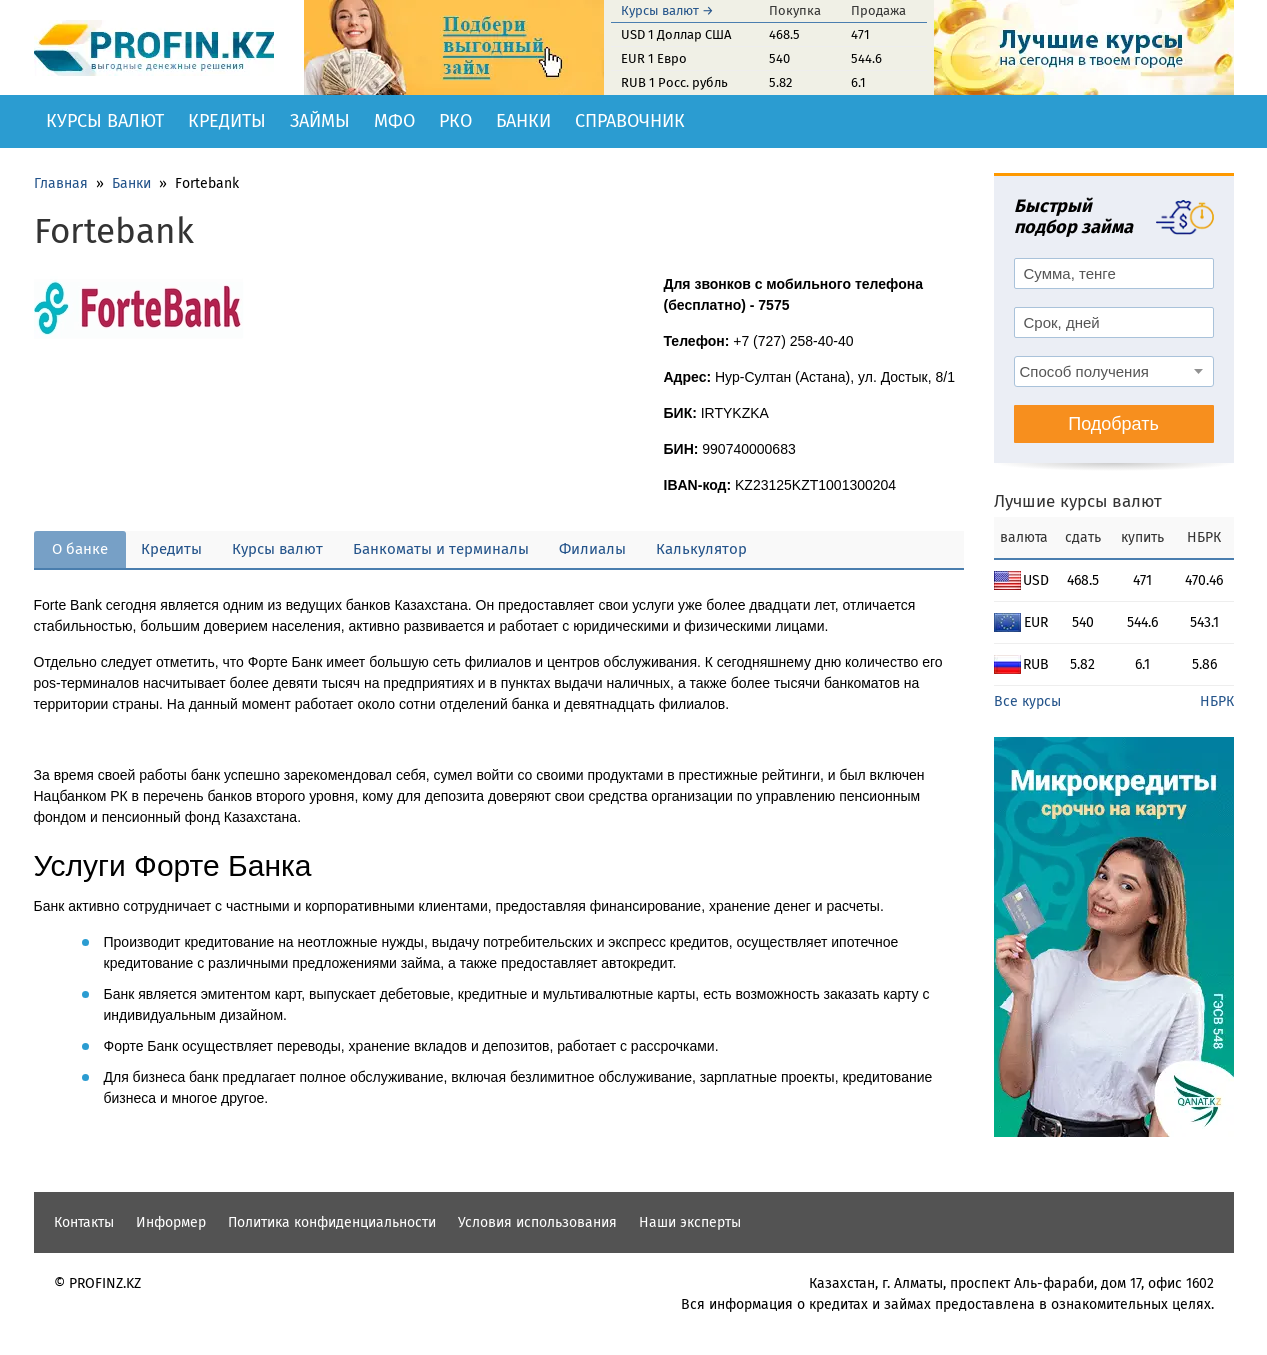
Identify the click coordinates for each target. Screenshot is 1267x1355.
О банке (80, 549)
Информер (171, 1222)
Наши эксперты (690, 1222)
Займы (320, 121)
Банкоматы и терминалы (441, 549)
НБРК (1217, 701)
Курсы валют (105, 121)
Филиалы (592, 549)
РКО (455, 121)
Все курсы (1027, 701)
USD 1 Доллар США (676, 34)
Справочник (630, 121)
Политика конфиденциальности (332, 1222)
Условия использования (537, 1222)
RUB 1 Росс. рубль (674, 82)
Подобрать (1113, 424)
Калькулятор (701, 549)
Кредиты (227, 121)
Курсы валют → (667, 10)
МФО (394, 121)
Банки (523, 121)
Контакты (84, 1222)
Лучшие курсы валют (1078, 501)
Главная (61, 183)
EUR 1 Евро (654, 58)
